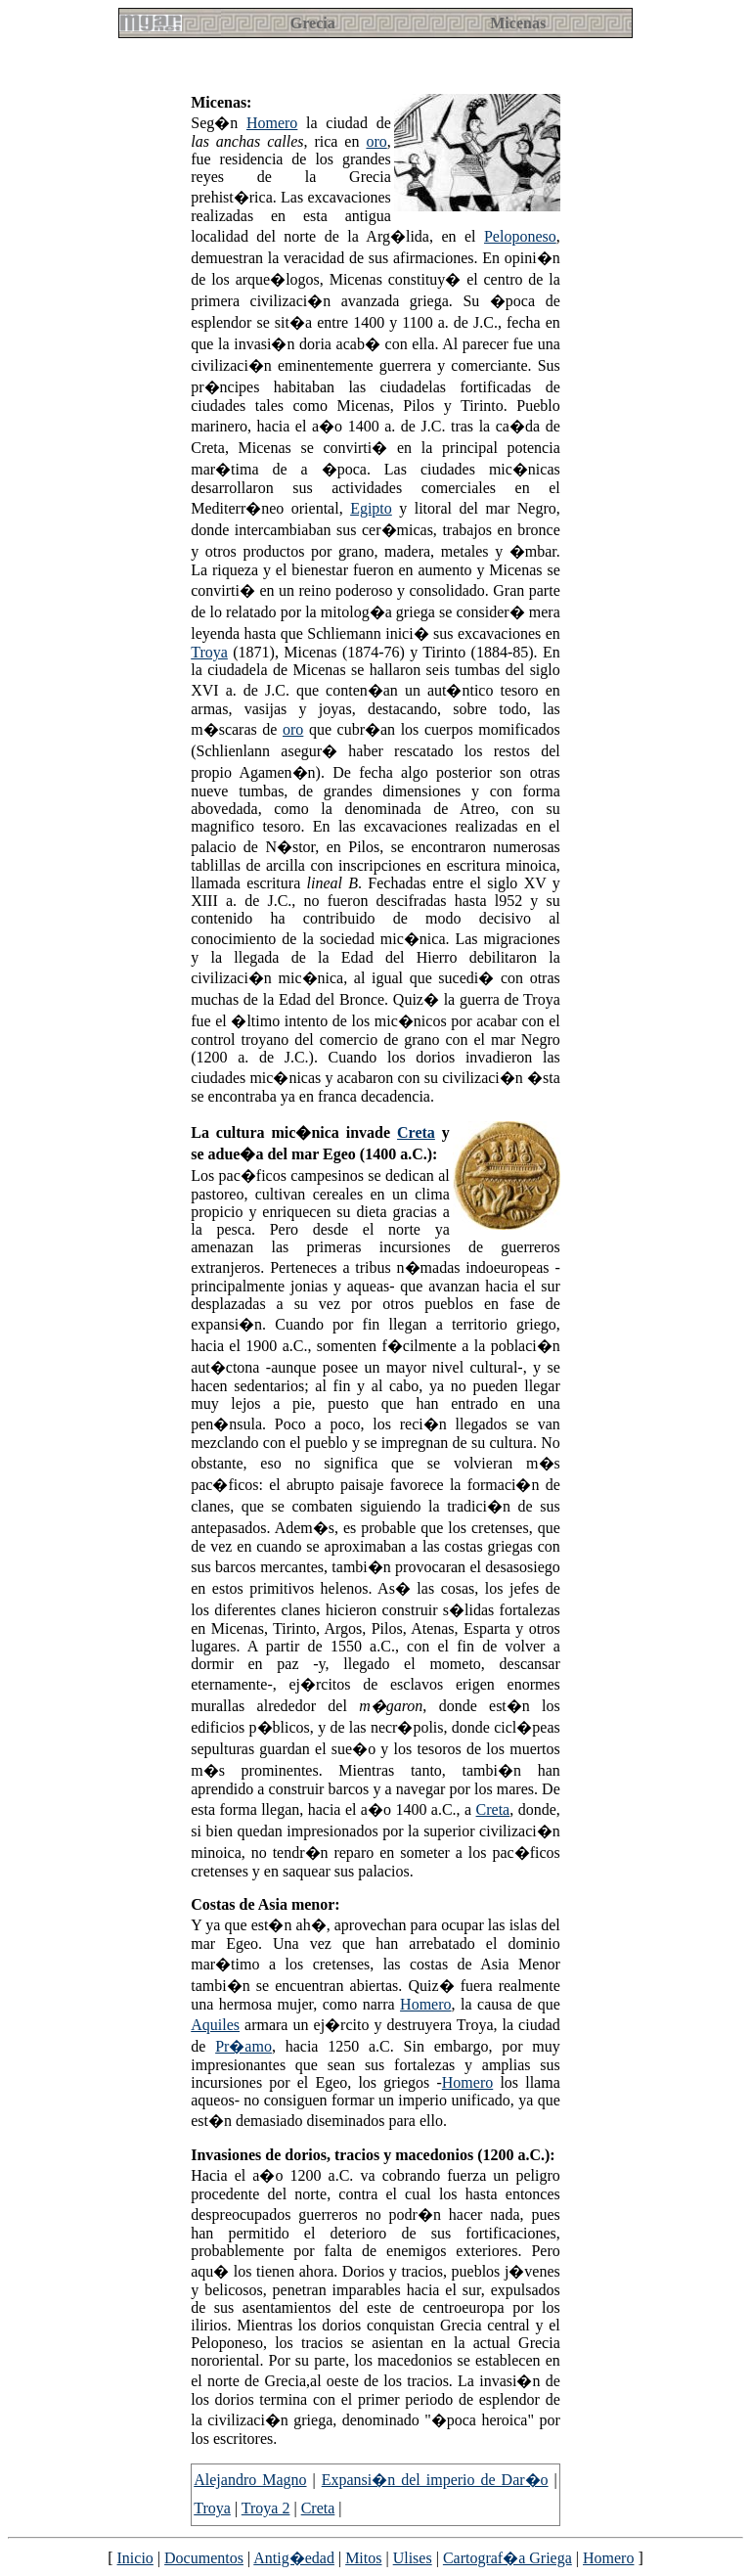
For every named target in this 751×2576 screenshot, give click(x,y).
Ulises (412, 2558)
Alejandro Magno (250, 2479)
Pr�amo (243, 2046)
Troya (209, 652)
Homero (271, 122)
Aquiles (215, 2024)
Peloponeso (520, 236)
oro (376, 141)
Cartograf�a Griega (507, 2558)
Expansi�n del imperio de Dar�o (435, 2479)
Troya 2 (266, 2508)
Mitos (363, 2558)
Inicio (135, 2558)
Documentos (203, 2558)
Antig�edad (293, 2558)
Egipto (371, 508)
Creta (416, 1132)
